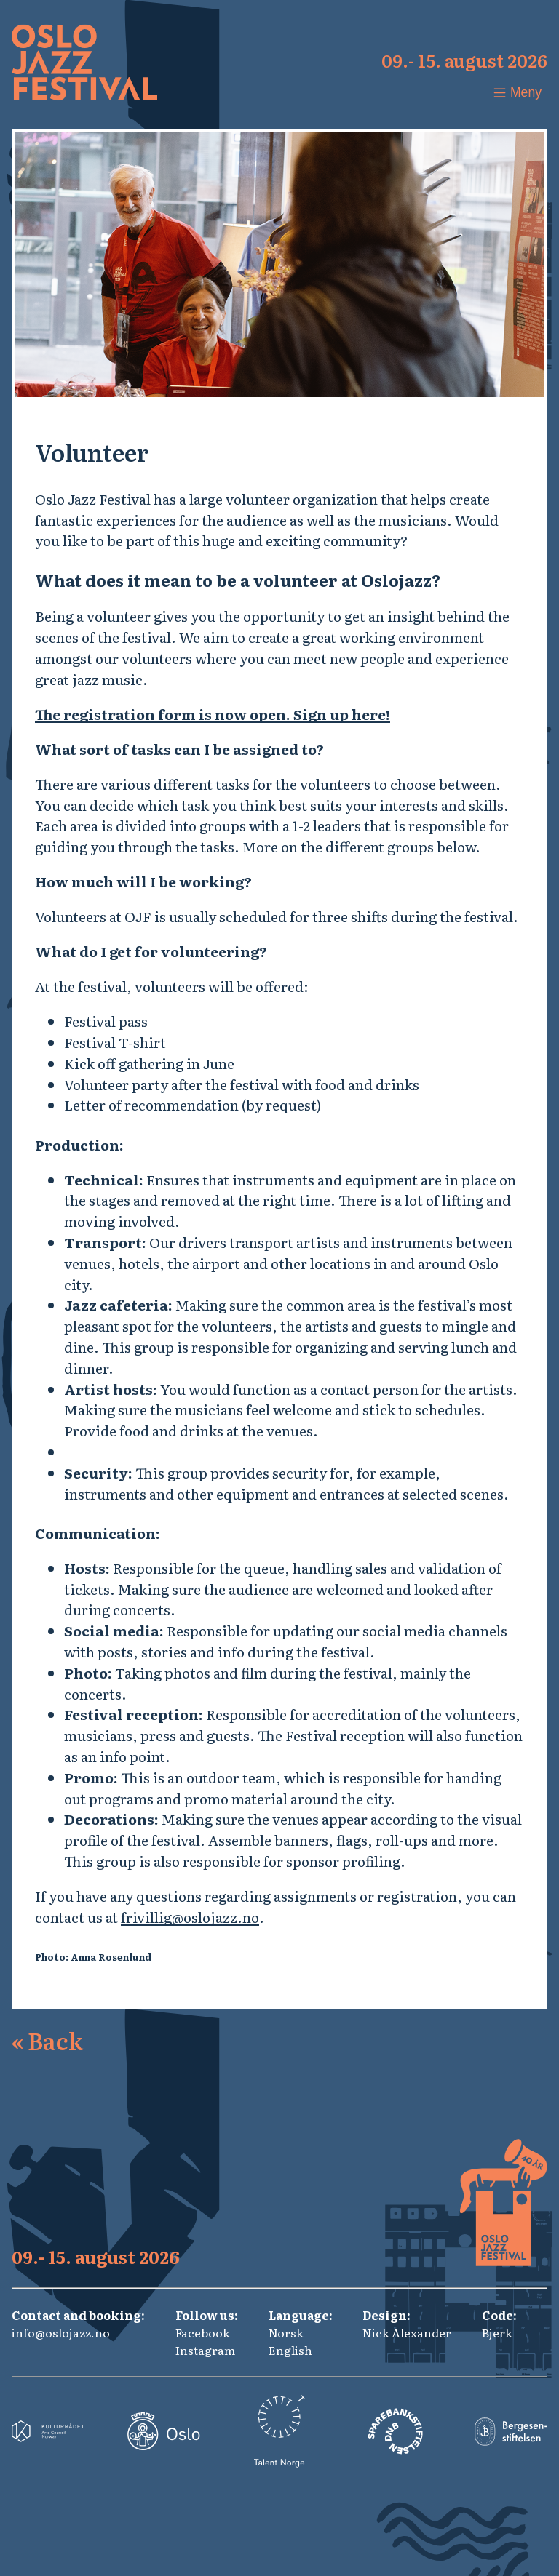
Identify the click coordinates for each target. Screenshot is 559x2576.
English (290, 2350)
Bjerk (497, 2332)
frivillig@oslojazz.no (190, 1916)
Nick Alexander (406, 2332)
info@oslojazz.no (61, 2332)
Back (47, 2040)
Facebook (202, 2332)
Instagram (205, 2350)
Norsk (286, 2332)
